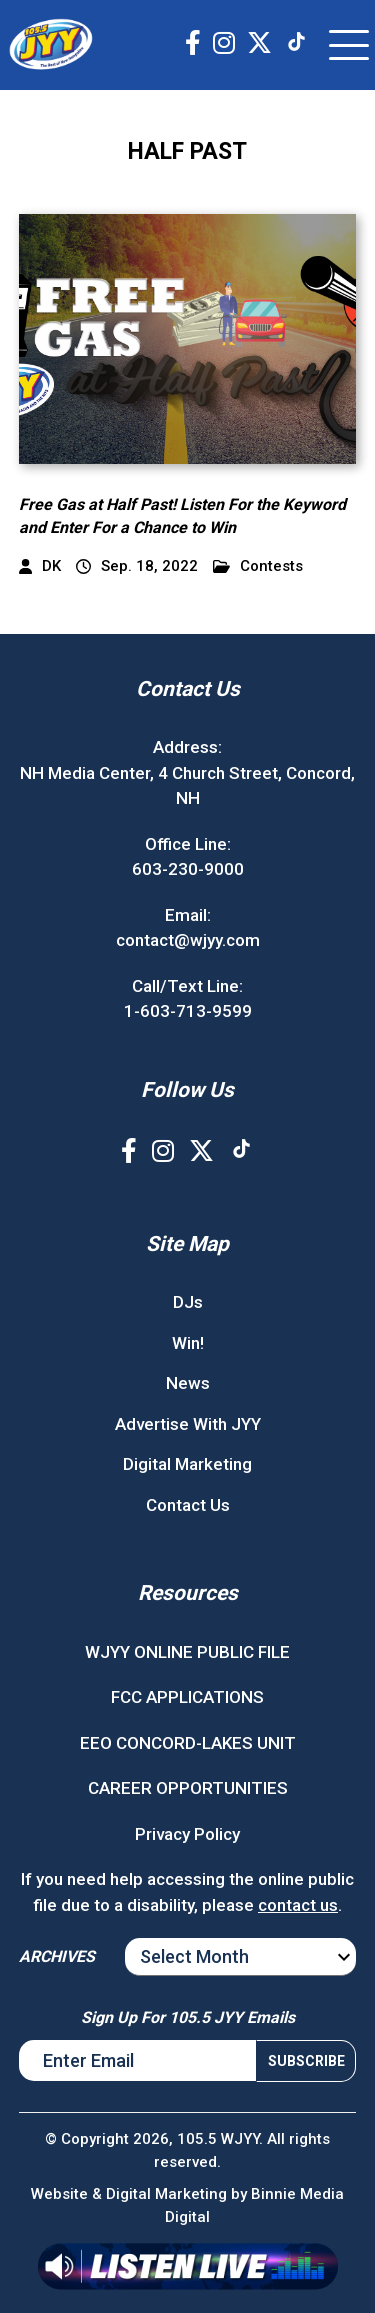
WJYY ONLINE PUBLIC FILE (187, 1652)
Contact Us (188, 1505)
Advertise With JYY (188, 1424)
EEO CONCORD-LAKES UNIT (188, 1743)
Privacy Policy (187, 1834)
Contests (258, 566)
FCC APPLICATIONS (187, 1697)
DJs (188, 1302)
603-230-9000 (188, 869)
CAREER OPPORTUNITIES (188, 1788)
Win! (188, 1343)
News (188, 1383)
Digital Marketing (187, 1464)
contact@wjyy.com (188, 940)
